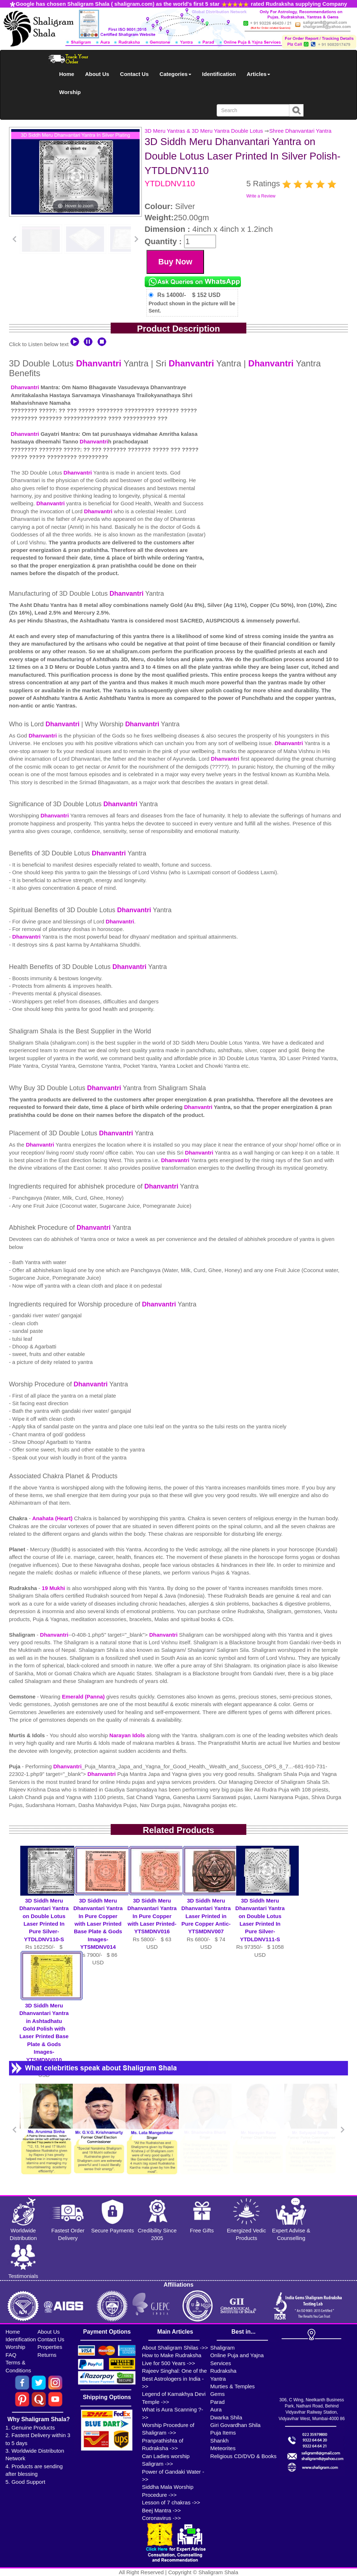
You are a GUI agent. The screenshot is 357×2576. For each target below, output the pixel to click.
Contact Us (134, 74)
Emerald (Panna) (84, 1696)
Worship (70, 92)
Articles (258, 74)
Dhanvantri (98, 363)
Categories (175, 74)
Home (67, 74)
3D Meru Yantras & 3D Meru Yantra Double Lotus (204, 131)
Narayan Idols (127, 1735)
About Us (97, 74)
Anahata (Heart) (53, 1518)
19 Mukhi (54, 1588)
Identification (219, 74)
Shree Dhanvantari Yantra (300, 131)
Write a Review (260, 196)
